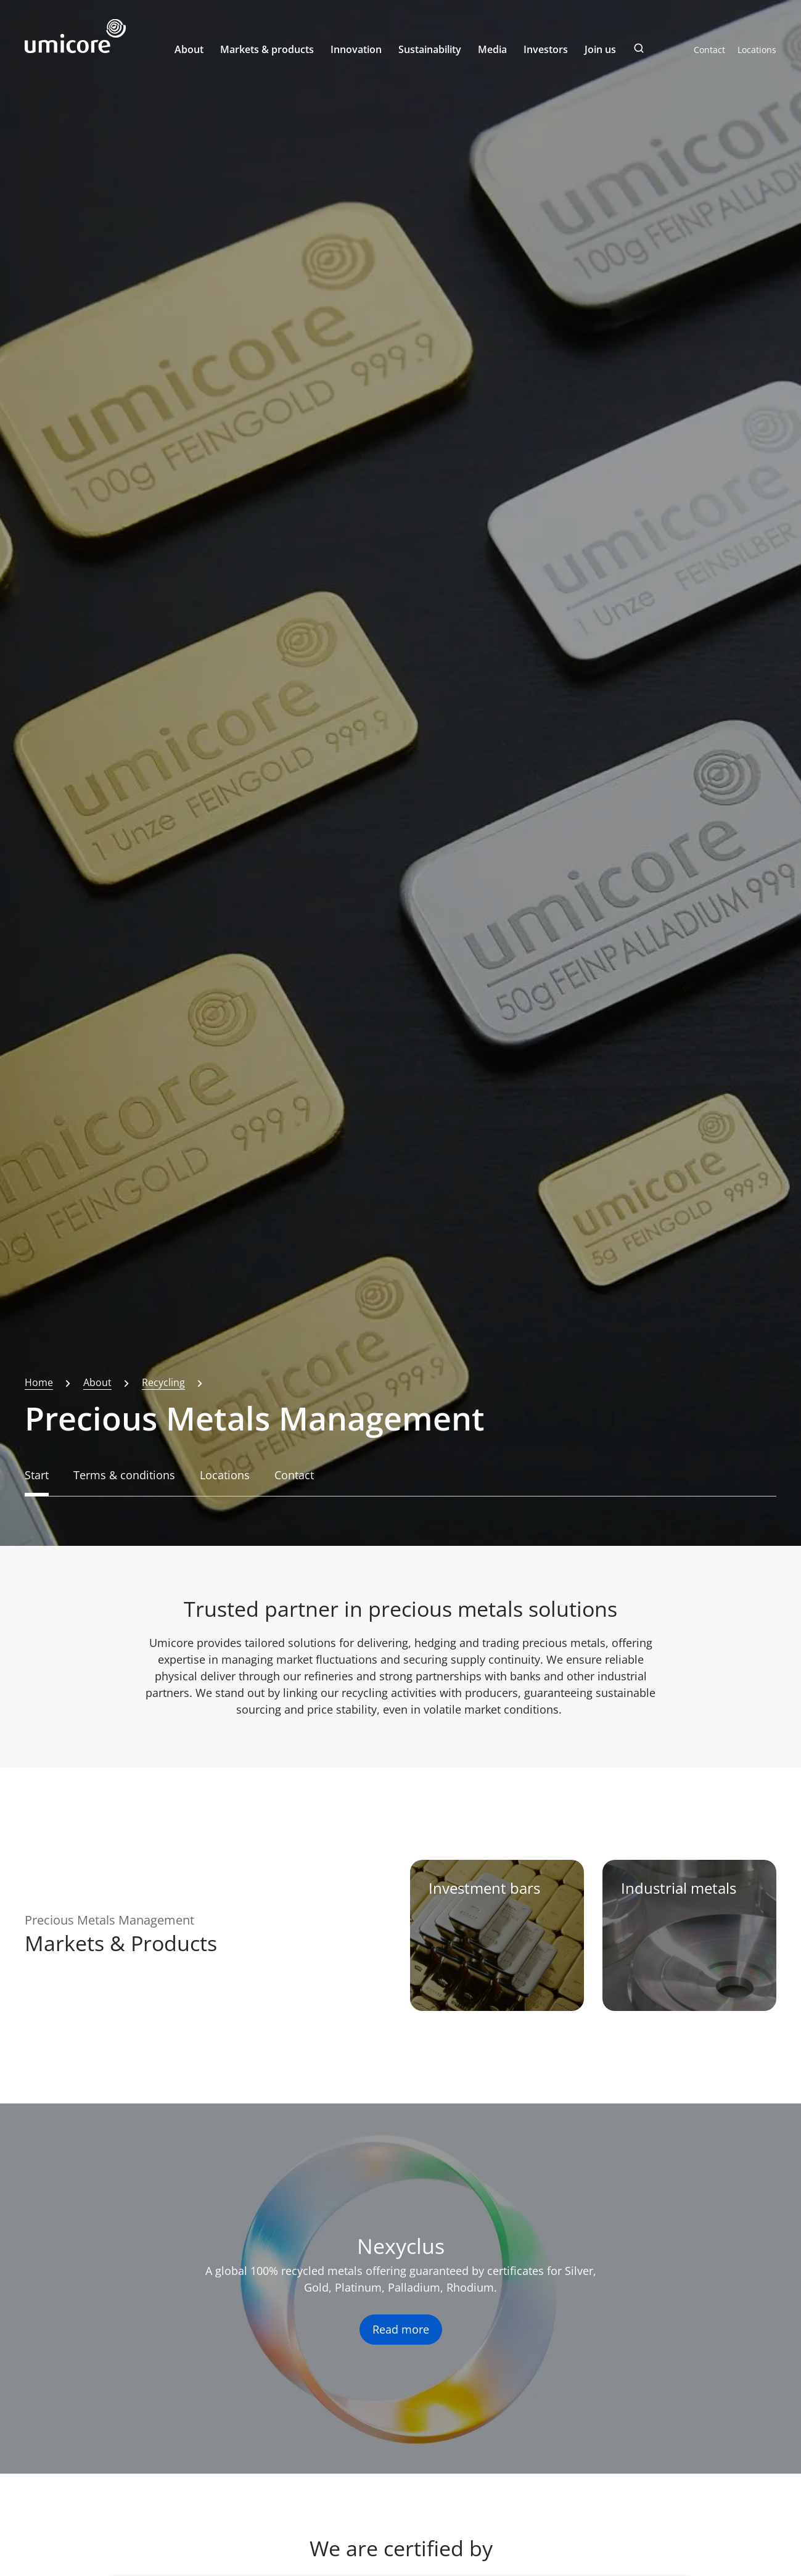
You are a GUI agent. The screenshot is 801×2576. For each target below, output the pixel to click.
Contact (709, 50)
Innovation (356, 49)
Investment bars (484, 1887)
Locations (756, 50)
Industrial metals (678, 1887)
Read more (400, 2328)
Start (37, 1475)
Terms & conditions (124, 1475)
